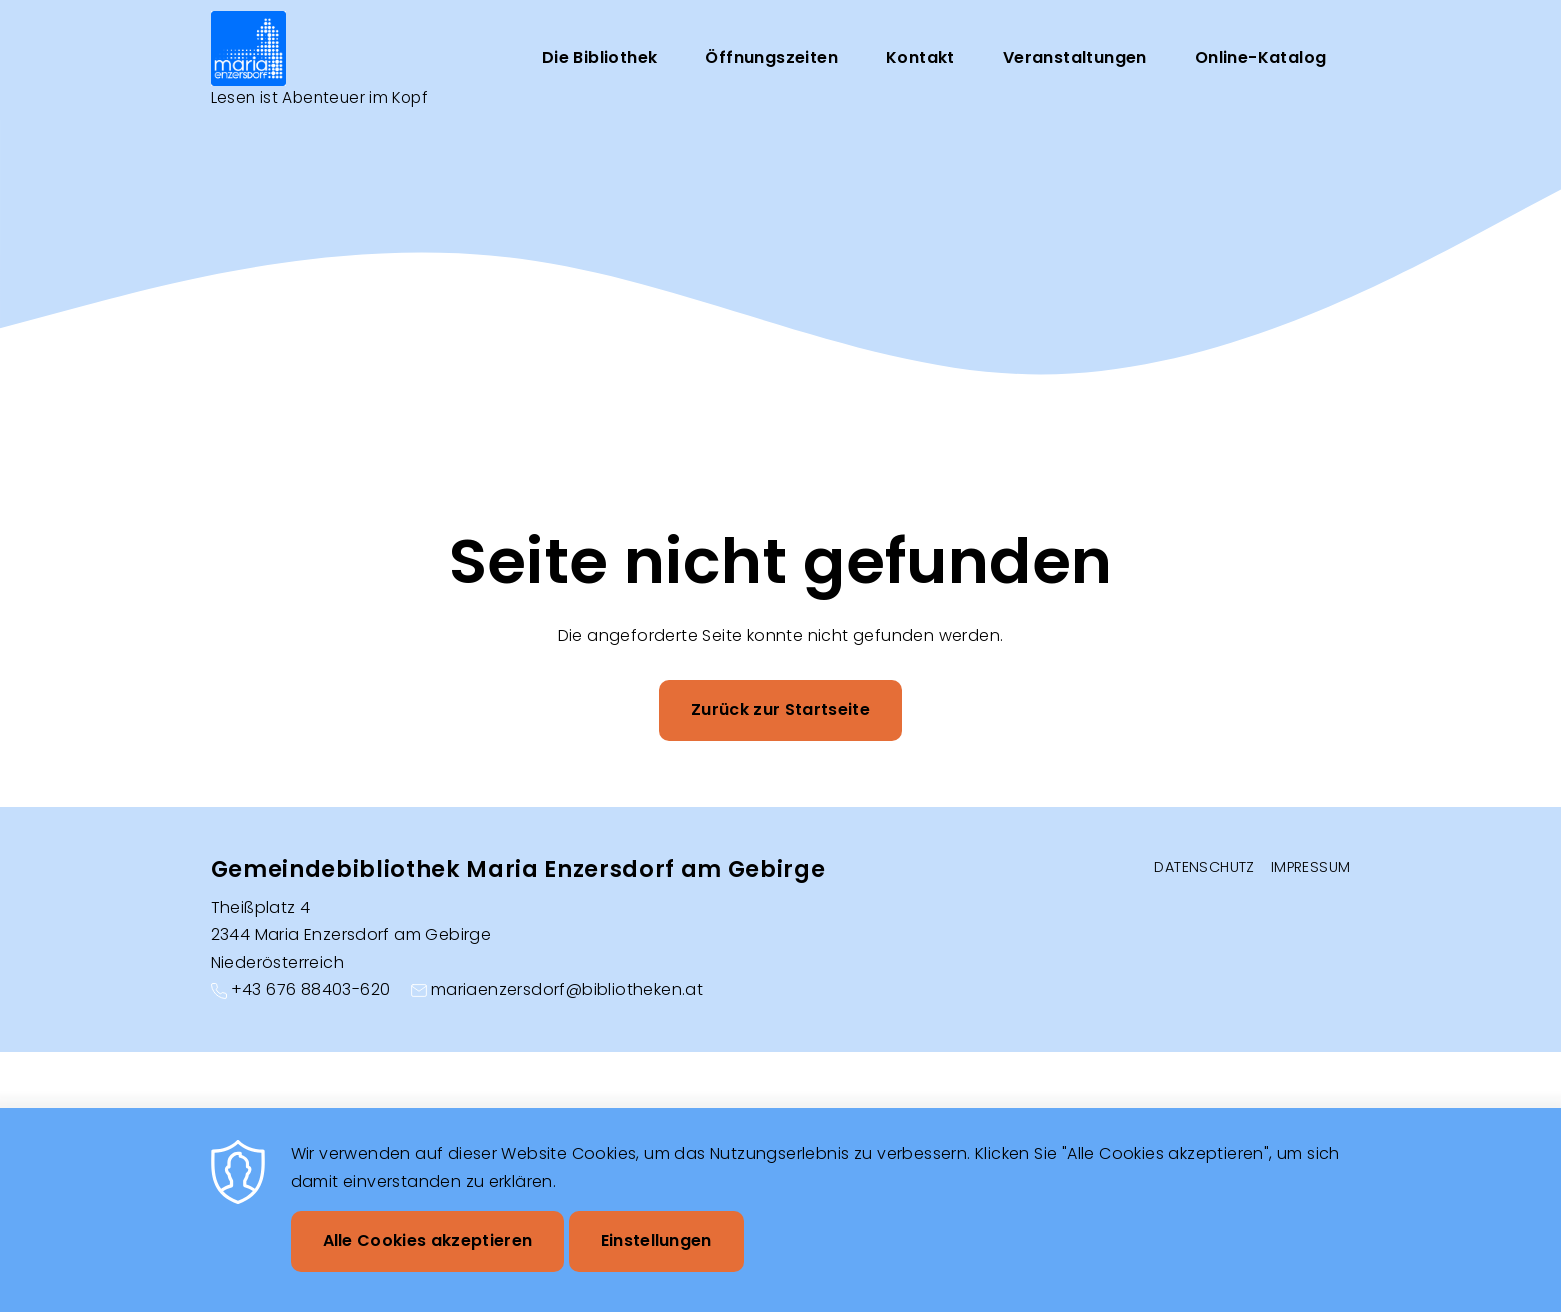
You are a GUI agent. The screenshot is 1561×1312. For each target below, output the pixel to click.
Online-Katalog (1261, 58)
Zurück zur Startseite (780, 712)
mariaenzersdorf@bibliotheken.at (567, 989)
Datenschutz (1204, 867)
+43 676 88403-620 (311, 989)
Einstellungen (656, 1240)
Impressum (1311, 867)
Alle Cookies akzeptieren (428, 1240)
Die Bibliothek (600, 58)
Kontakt (920, 58)
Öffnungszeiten (771, 58)
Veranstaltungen (1075, 58)
